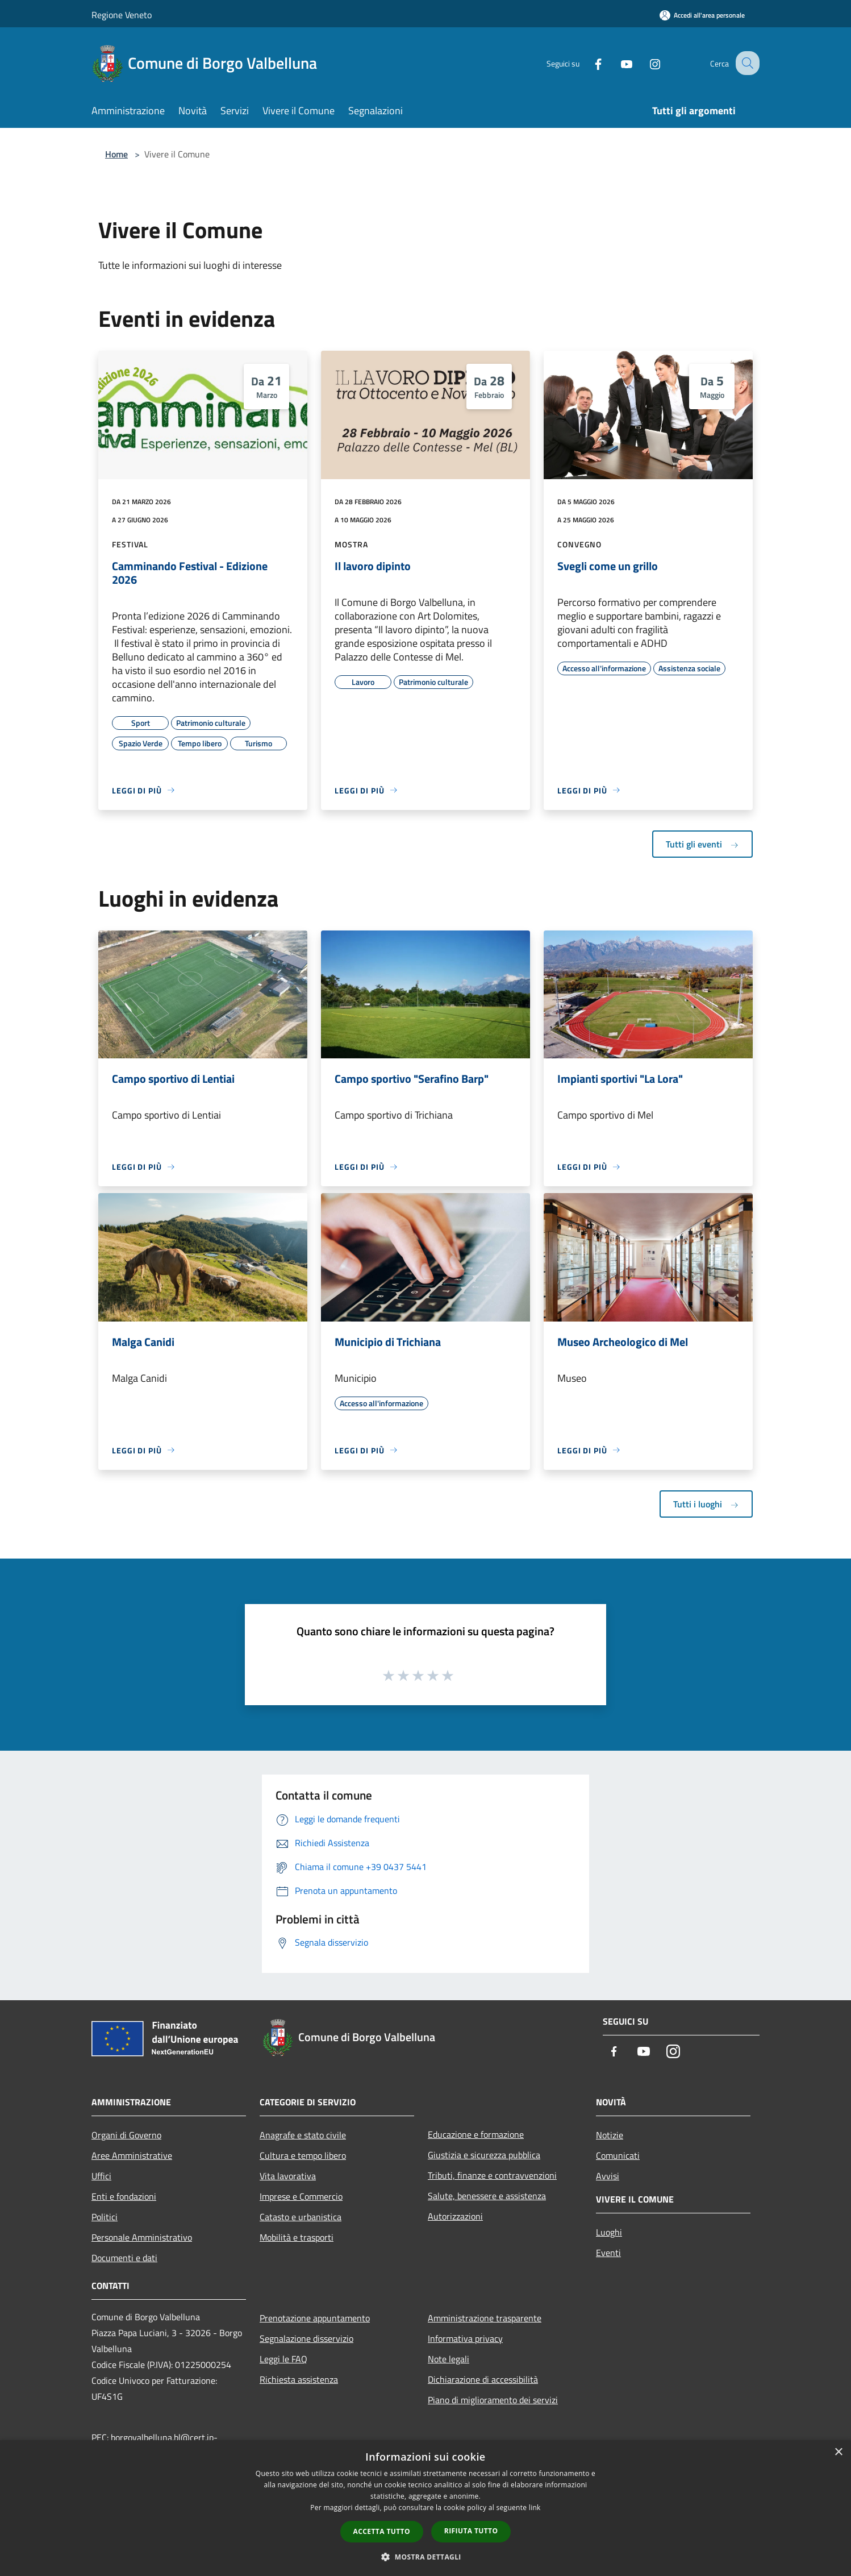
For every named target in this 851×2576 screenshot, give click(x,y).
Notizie (609, 2135)
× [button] (838, 2452)
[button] (425, 2556)
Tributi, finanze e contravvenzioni (492, 2175)
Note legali (448, 2359)
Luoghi (609, 2232)
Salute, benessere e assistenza (487, 2196)
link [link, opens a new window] (535, 2507)
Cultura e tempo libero (303, 2155)
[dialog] (425, 2508)
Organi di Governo (126, 2135)
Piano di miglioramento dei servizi (493, 2400)
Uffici (101, 2176)
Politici (104, 2217)
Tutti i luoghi (706, 1504)
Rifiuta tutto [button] (471, 2531)
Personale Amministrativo (141, 2237)
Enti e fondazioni (123, 2196)
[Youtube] (616, 62)
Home (116, 154)
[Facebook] (588, 62)
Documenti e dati (124, 2258)
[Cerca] (746, 63)
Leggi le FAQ (283, 2359)
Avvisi (607, 2176)
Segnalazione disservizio (306, 2338)
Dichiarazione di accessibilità (483, 2379)
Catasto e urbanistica (300, 2217)
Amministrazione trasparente (484, 2318)
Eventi (608, 2252)
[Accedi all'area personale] (702, 15)
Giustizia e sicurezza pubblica (484, 2155)
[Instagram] (644, 62)
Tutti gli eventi (702, 844)
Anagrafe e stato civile (303, 2135)
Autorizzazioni (455, 2216)
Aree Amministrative (131, 2155)
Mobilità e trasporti (296, 2237)
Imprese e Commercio (301, 2196)
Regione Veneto (121, 15)
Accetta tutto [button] (381, 2531)
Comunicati (618, 2155)
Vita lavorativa (288, 2176)
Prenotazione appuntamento (315, 2318)
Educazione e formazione (476, 2134)
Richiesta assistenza (299, 2379)
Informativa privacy (465, 2338)
